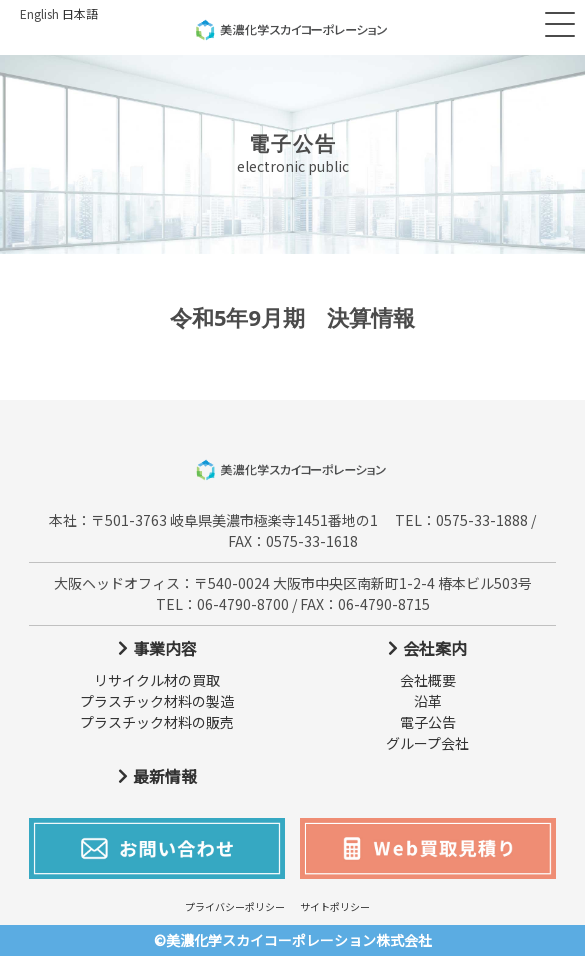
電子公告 (428, 722)
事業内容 (165, 648)
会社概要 (428, 680)
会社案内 (435, 648)
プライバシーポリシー (235, 906)
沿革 (428, 701)
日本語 (80, 13)
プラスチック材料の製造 (157, 701)
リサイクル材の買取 (157, 680)
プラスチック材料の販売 (157, 722)
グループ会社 (427, 743)
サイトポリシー (335, 906)
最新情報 (165, 776)
